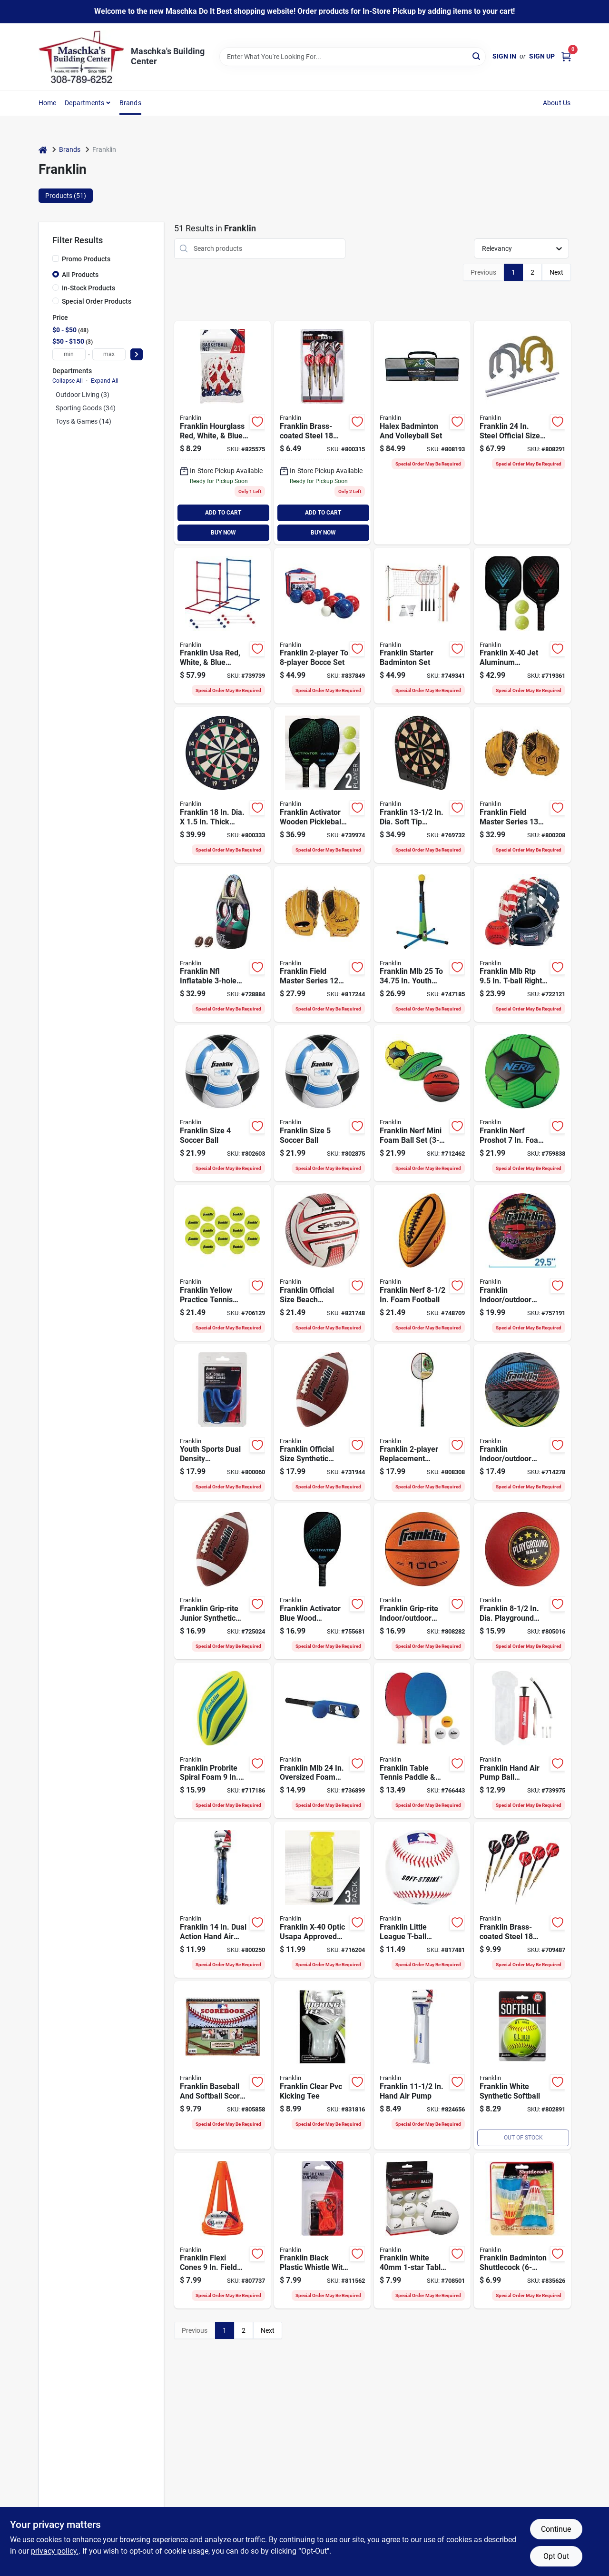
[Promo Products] (55, 258)
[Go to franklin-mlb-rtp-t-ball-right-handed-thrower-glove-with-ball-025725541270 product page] (522, 944)
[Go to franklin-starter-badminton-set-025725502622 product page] (422, 626)
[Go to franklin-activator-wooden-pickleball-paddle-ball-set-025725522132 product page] (322, 785)
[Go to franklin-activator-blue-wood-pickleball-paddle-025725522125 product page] (322, 1581)
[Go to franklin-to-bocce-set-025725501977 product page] (322, 626)
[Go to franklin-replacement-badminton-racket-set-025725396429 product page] (422, 1422)
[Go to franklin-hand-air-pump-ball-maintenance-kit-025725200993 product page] (522, 1741)
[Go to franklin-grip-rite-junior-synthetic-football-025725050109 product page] (222, 1581)
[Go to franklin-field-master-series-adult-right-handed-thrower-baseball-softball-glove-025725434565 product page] (522, 785)
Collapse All (67, 380)
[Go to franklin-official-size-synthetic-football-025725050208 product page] (322, 1422)
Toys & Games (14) (83, 421)
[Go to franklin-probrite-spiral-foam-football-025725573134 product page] (222, 1741)
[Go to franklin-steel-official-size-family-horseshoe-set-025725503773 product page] (522, 433)
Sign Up (542, 56)
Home (48, 103)
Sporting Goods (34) (86, 408)
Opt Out (556, 2556)
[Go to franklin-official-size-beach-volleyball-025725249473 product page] (322, 1263)
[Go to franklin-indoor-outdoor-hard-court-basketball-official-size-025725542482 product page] (522, 1263)
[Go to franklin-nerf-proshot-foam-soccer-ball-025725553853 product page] (522, 1103)
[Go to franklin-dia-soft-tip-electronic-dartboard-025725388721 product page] (422, 785)
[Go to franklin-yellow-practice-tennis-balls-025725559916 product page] (222, 1263)
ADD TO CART (223, 512)
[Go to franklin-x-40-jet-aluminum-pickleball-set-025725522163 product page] (522, 626)
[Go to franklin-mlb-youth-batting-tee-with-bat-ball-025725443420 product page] (422, 944)
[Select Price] (136, 354)
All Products (80, 274)
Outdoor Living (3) (82, 394)
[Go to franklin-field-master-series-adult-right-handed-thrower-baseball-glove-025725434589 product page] (322, 944)
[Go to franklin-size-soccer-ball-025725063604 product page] (222, 1103)
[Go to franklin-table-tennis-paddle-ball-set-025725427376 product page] (422, 1741)
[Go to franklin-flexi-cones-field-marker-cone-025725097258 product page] (222, 2231)
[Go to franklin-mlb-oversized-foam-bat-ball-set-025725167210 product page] (322, 1741)
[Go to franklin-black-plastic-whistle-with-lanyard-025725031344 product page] (322, 2231)
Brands (130, 103)
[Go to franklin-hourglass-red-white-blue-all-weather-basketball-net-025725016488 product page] (222, 433)
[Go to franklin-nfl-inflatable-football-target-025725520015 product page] (222, 944)
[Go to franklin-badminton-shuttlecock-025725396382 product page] (522, 2231)
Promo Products (86, 259)
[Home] (43, 150)
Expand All (104, 380)
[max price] (109, 354)
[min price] (69, 354)
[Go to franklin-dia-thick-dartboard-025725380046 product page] (222, 785)
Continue (556, 2529)
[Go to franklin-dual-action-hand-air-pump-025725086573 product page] (222, 1900)
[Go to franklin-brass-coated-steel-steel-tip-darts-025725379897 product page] (322, 433)
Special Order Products (96, 301)
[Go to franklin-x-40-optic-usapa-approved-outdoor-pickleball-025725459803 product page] (322, 1900)
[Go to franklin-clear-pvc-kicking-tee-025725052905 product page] (322, 2065)
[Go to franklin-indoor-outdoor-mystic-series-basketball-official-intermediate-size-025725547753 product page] (522, 1422)
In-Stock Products (88, 288)
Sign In (504, 56)
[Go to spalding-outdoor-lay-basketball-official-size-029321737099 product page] (422, 1581)
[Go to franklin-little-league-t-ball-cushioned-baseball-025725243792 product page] (422, 1900)
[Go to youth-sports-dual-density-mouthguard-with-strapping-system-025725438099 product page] (222, 1422)
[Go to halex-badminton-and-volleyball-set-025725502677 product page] (422, 433)
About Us (557, 103)
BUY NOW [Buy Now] (223, 532)
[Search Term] (352, 56)
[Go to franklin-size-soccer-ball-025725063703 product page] (322, 1103)
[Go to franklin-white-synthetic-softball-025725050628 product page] (522, 2065)
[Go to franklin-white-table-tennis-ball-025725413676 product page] (422, 2231)
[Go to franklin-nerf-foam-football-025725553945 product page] (422, 1263)
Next (556, 272)
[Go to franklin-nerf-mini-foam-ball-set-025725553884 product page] (422, 1103)
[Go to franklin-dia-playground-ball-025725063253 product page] (522, 1581)
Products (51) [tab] (65, 195)
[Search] (477, 56)
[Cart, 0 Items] (566, 56)
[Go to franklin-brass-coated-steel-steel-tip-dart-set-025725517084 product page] (522, 1900)
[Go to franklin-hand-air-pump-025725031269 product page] (422, 2065)
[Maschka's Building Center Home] (81, 56)
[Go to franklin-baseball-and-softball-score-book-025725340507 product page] (222, 2065)
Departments (84, 103)
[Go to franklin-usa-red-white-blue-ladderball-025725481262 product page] (222, 626)
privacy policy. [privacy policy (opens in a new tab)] (55, 2551)
